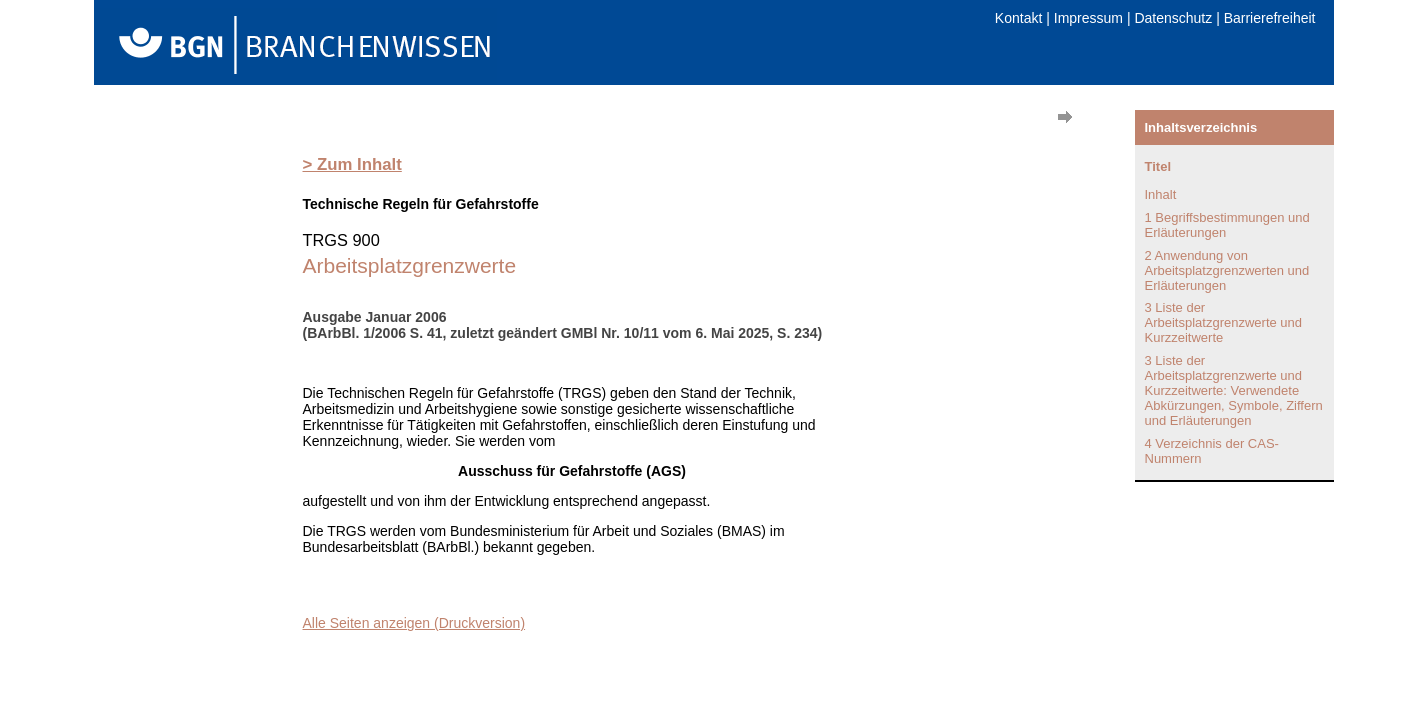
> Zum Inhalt (352, 164)
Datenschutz (1173, 18)
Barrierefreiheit (1270, 18)
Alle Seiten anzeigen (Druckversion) (414, 623)
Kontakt (1018, 18)
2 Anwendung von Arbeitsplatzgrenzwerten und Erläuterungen (1227, 270)
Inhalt (1161, 194)
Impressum (1088, 18)
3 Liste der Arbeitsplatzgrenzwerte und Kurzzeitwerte (1224, 322)
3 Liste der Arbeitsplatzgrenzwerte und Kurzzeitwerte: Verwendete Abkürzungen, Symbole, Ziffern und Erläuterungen (1234, 390)
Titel (1158, 166)
